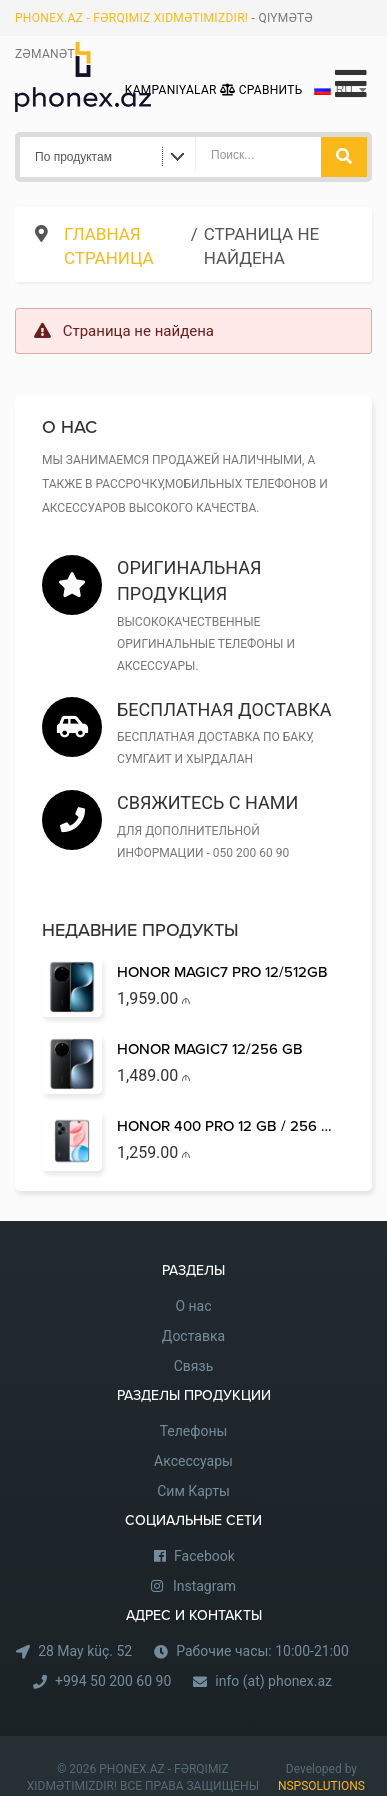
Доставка (193, 1336)
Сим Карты (193, 1491)
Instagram (204, 1586)
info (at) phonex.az (273, 1681)
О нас (193, 1306)
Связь (194, 1366)
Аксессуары (193, 1461)
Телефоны (194, 1431)
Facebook (204, 1556)
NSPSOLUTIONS (321, 1786)
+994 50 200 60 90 (113, 1681)
